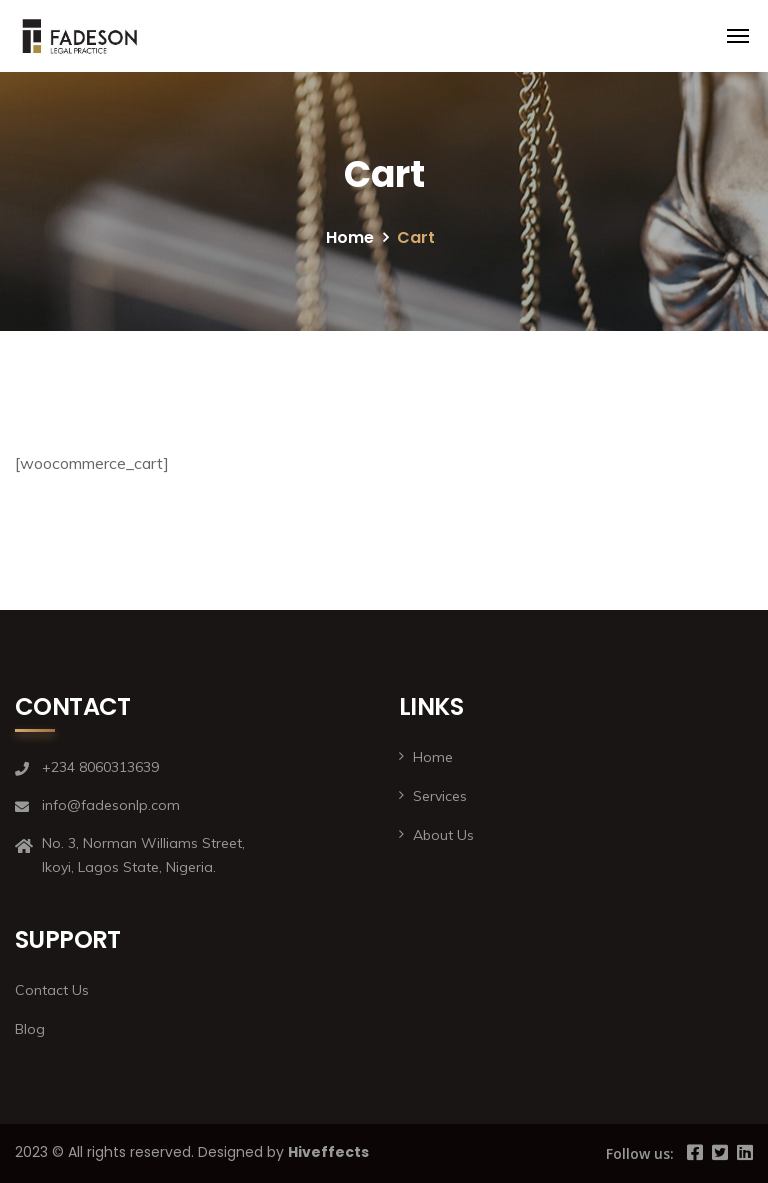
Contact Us (52, 990)
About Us (443, 835)
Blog (30, 1029)
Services (440, 796)
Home (350, 237)
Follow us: (640, 1153)
